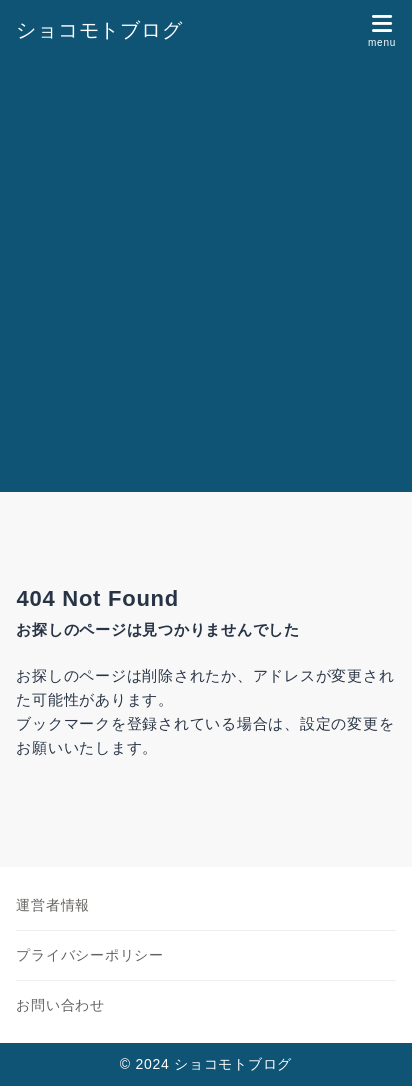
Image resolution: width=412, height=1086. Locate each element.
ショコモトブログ (99, 30)
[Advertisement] (206, 276)
